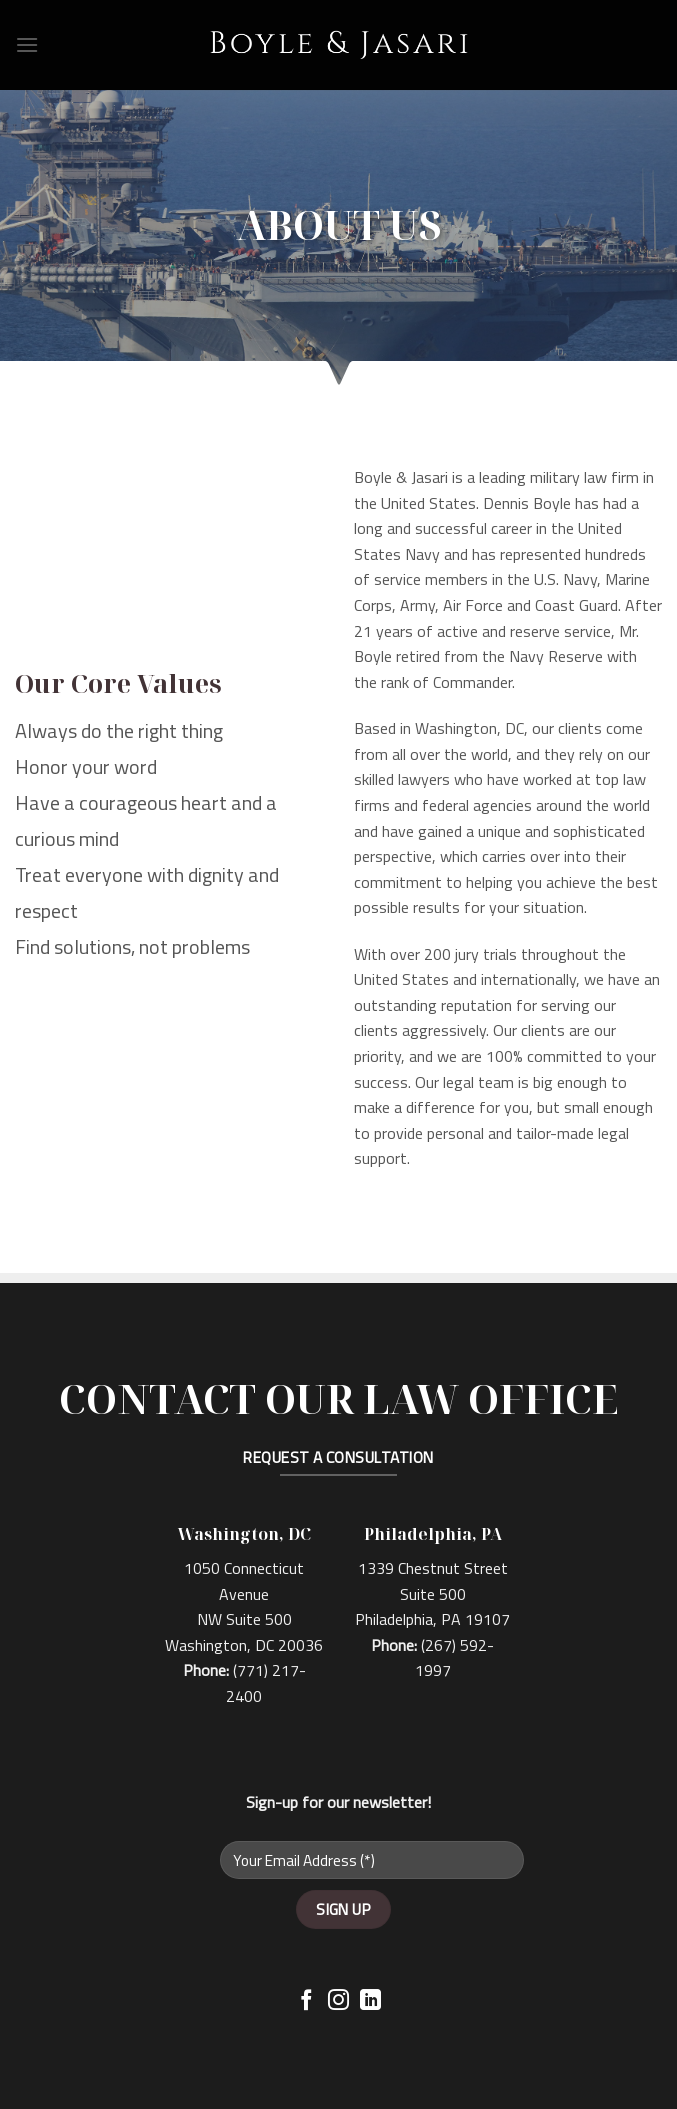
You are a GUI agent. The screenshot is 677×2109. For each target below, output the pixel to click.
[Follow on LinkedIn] (370, 2001)
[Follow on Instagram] (338, 2001)
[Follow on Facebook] (306, 2001)
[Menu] (27, 44)
